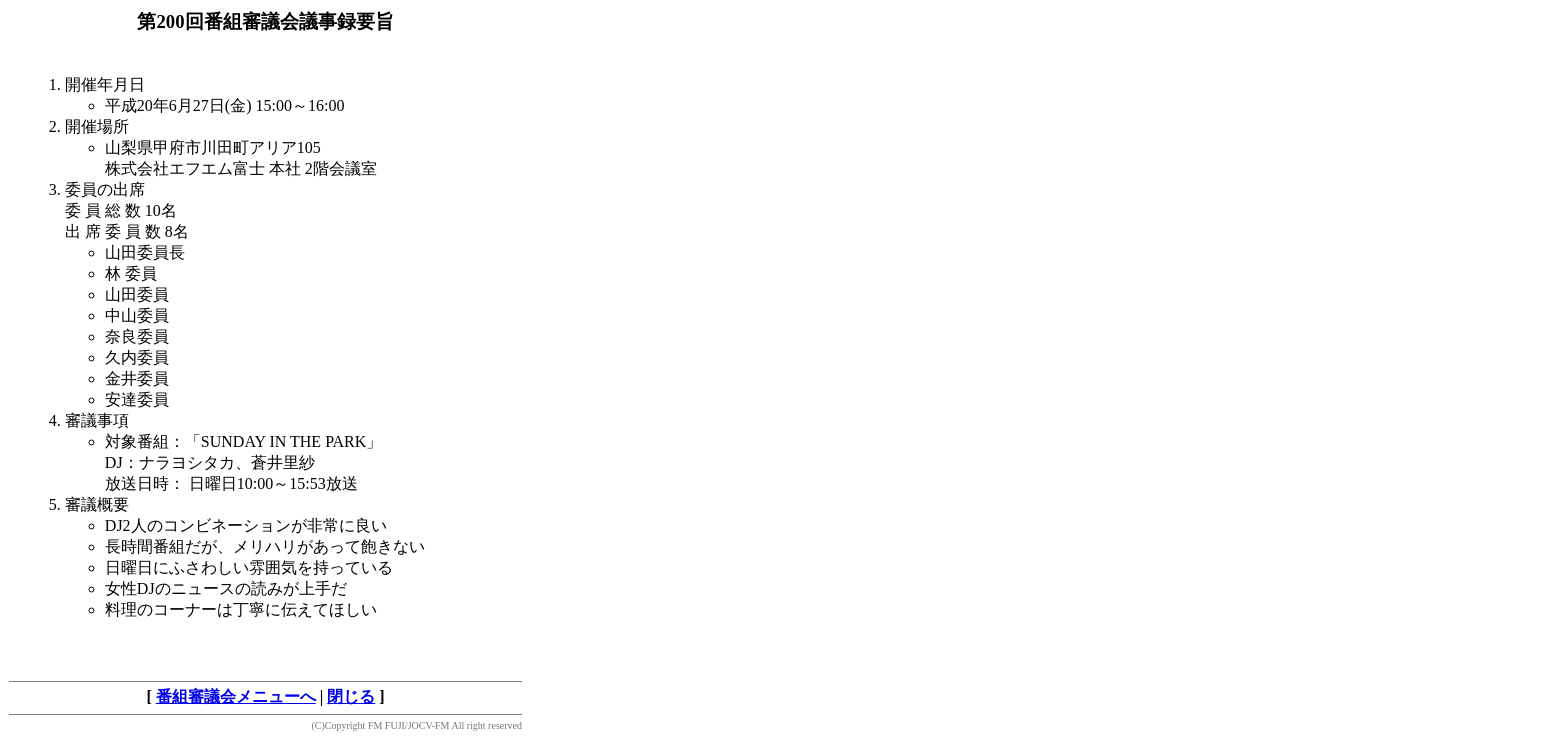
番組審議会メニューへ (236, 696)
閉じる (351, 696)
